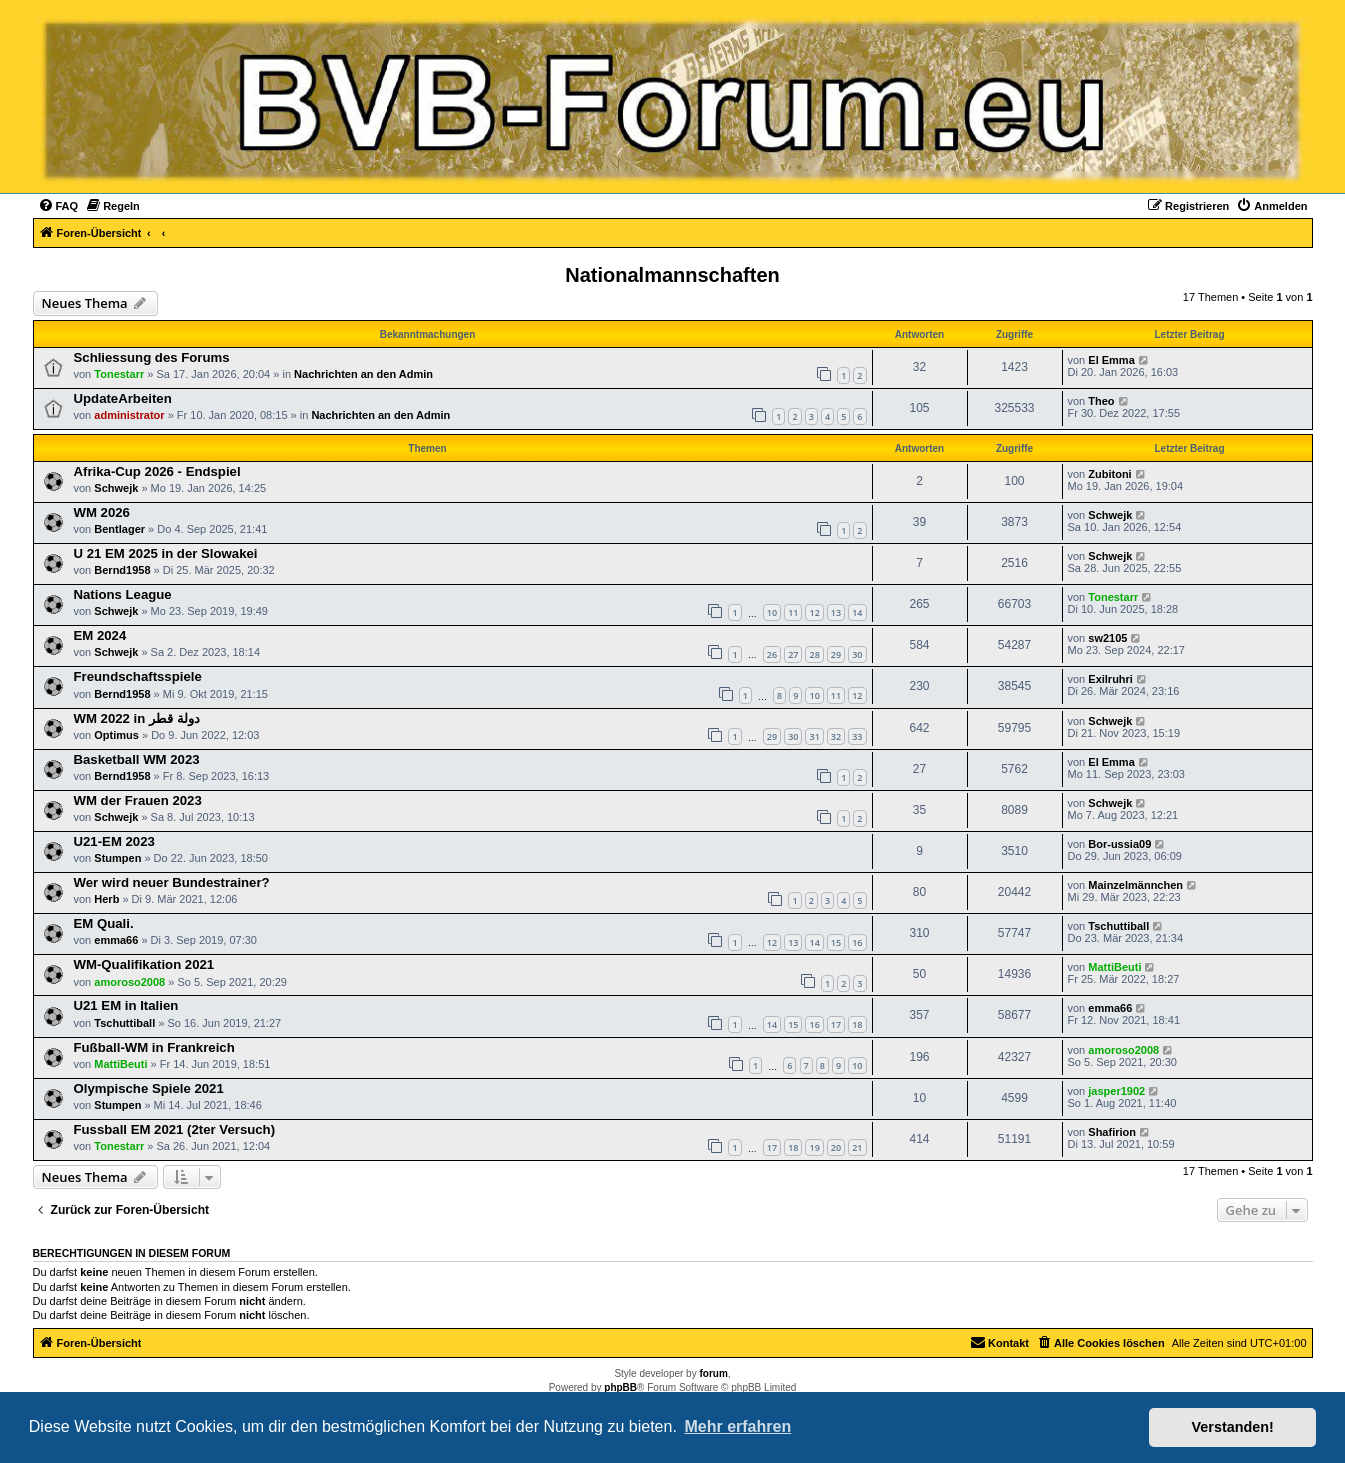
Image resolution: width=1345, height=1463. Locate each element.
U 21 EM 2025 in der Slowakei (166, 553)
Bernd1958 (122, 570)
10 (772, 612)
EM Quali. (104, 923)
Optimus (116, 735)
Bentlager (119, 529)
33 (857, 736)
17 (836, 1024)
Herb (106, 899)
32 (836, 736)
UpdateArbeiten (123, 398)
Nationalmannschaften (672, 275)
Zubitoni (1109, 474)
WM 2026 (102, 512)
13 (836, 612)
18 (857, 1024)
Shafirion (1112, 1132)
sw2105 (1107, 638)
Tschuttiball (1118, 926)
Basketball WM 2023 (137, 759)
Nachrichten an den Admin (363, 374)
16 (857, 942)
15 (836, 942)
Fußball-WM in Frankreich (154, 1047)
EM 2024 (100, 635)
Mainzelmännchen (1135, 885)
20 (836, 1147)
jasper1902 (1116, 1091)
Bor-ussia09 (1119, 844)
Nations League (123, 594)
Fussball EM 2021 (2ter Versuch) (175, 1129)
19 (814, 1147)
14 (857, 612)
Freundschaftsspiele (138, 676)
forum (713, 1373)
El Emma (1111, 360)
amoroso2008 (129, 982)
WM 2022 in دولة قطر (137, 718)
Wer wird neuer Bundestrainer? (172, 882)
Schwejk (116, 488)
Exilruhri (1110, 679)
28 (814, 654)
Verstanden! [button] (1233, 1427)
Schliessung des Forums (152, 357)
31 (814, 736)
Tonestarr (119, 374)
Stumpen (117, 858)
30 (857, 654)
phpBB (620, 1387)
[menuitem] (58, 206)
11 (793, 612)
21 (857, 1147)
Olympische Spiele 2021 (149, 1088)
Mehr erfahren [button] (737, 1426)
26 (772, 654)
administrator (129, 415)
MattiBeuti (1114, 967)
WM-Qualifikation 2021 (144, 964)
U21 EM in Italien (126, 1005)
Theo (1101, 401)
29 (836, 654)
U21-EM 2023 (114, 841)
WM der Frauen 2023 (138, 800)
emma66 (116, 940)
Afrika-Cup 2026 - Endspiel (157, 471)
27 (793, 654)
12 (814, 612)
